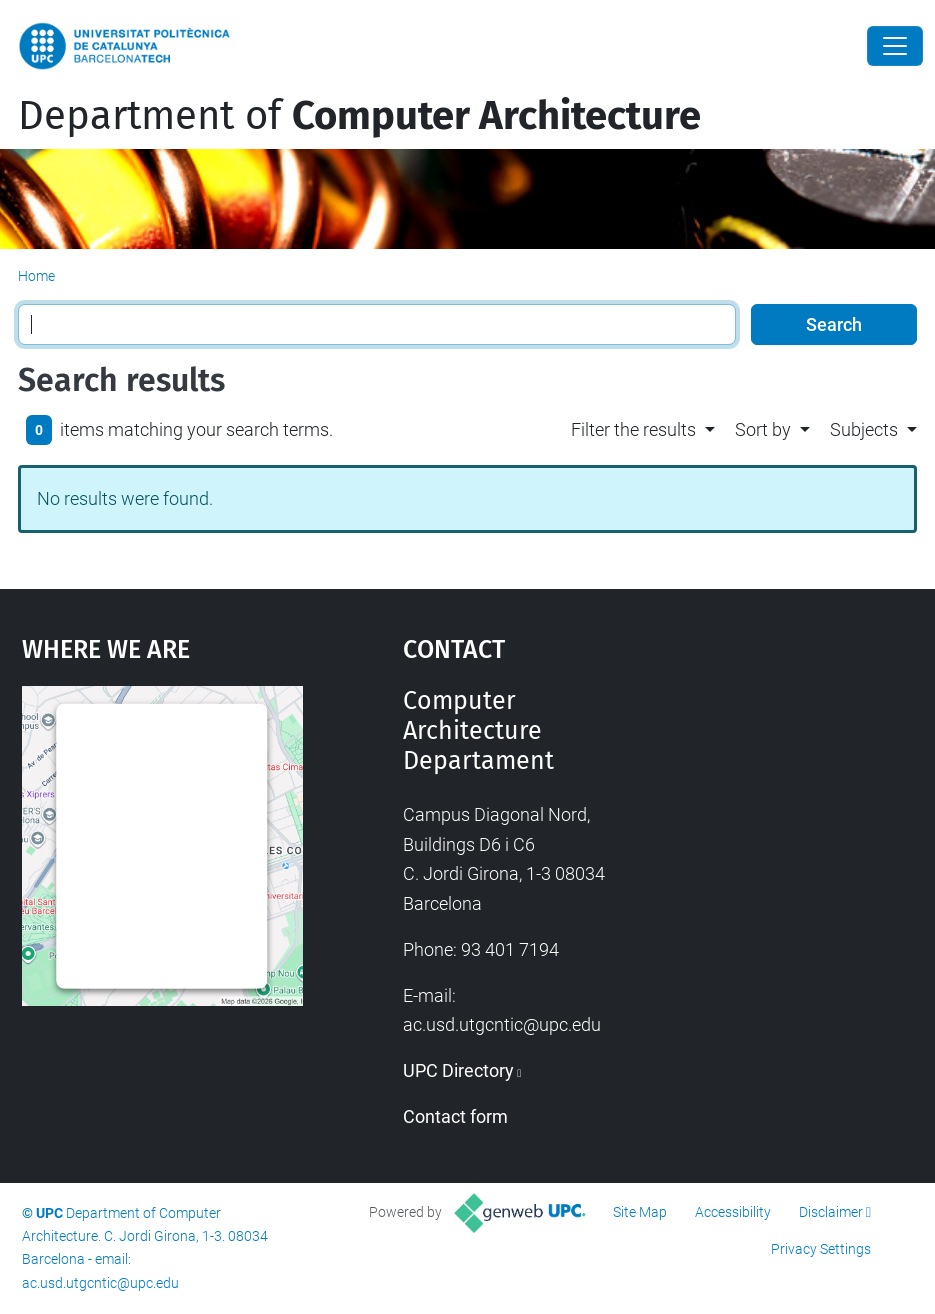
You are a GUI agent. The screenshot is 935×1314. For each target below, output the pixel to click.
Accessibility (733, 1212)
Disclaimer (831, 1212)
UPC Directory (458, 1070)
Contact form (455, 1116)
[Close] (895, 46)
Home (36, 276)
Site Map (640, 1212)
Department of (359, 116)
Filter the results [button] (633, 429)
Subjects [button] (864, 429)
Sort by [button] (763, 429)
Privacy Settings (821, 1249)
